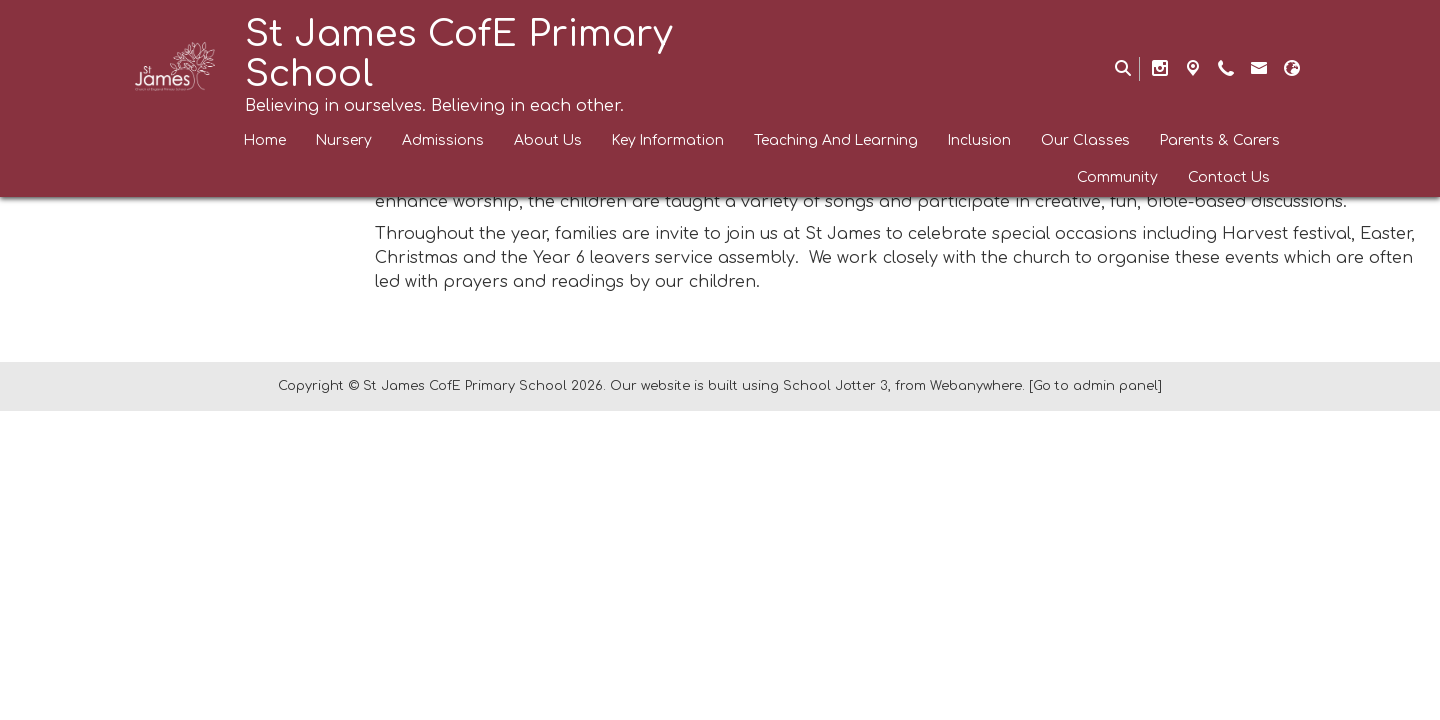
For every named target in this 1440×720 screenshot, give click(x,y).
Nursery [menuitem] (344, 140)
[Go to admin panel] (1095, 386)
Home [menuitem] (265, 140)
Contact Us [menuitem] (1229, 177)
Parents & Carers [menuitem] (1220, 140)
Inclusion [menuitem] (979, 140)
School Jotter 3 (835, 386)
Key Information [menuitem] (668, 140)
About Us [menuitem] (548, 140)
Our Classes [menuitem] (1085, 140)
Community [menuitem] (1117, 177)
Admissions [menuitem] (443, 140)
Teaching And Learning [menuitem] (836, 140)
